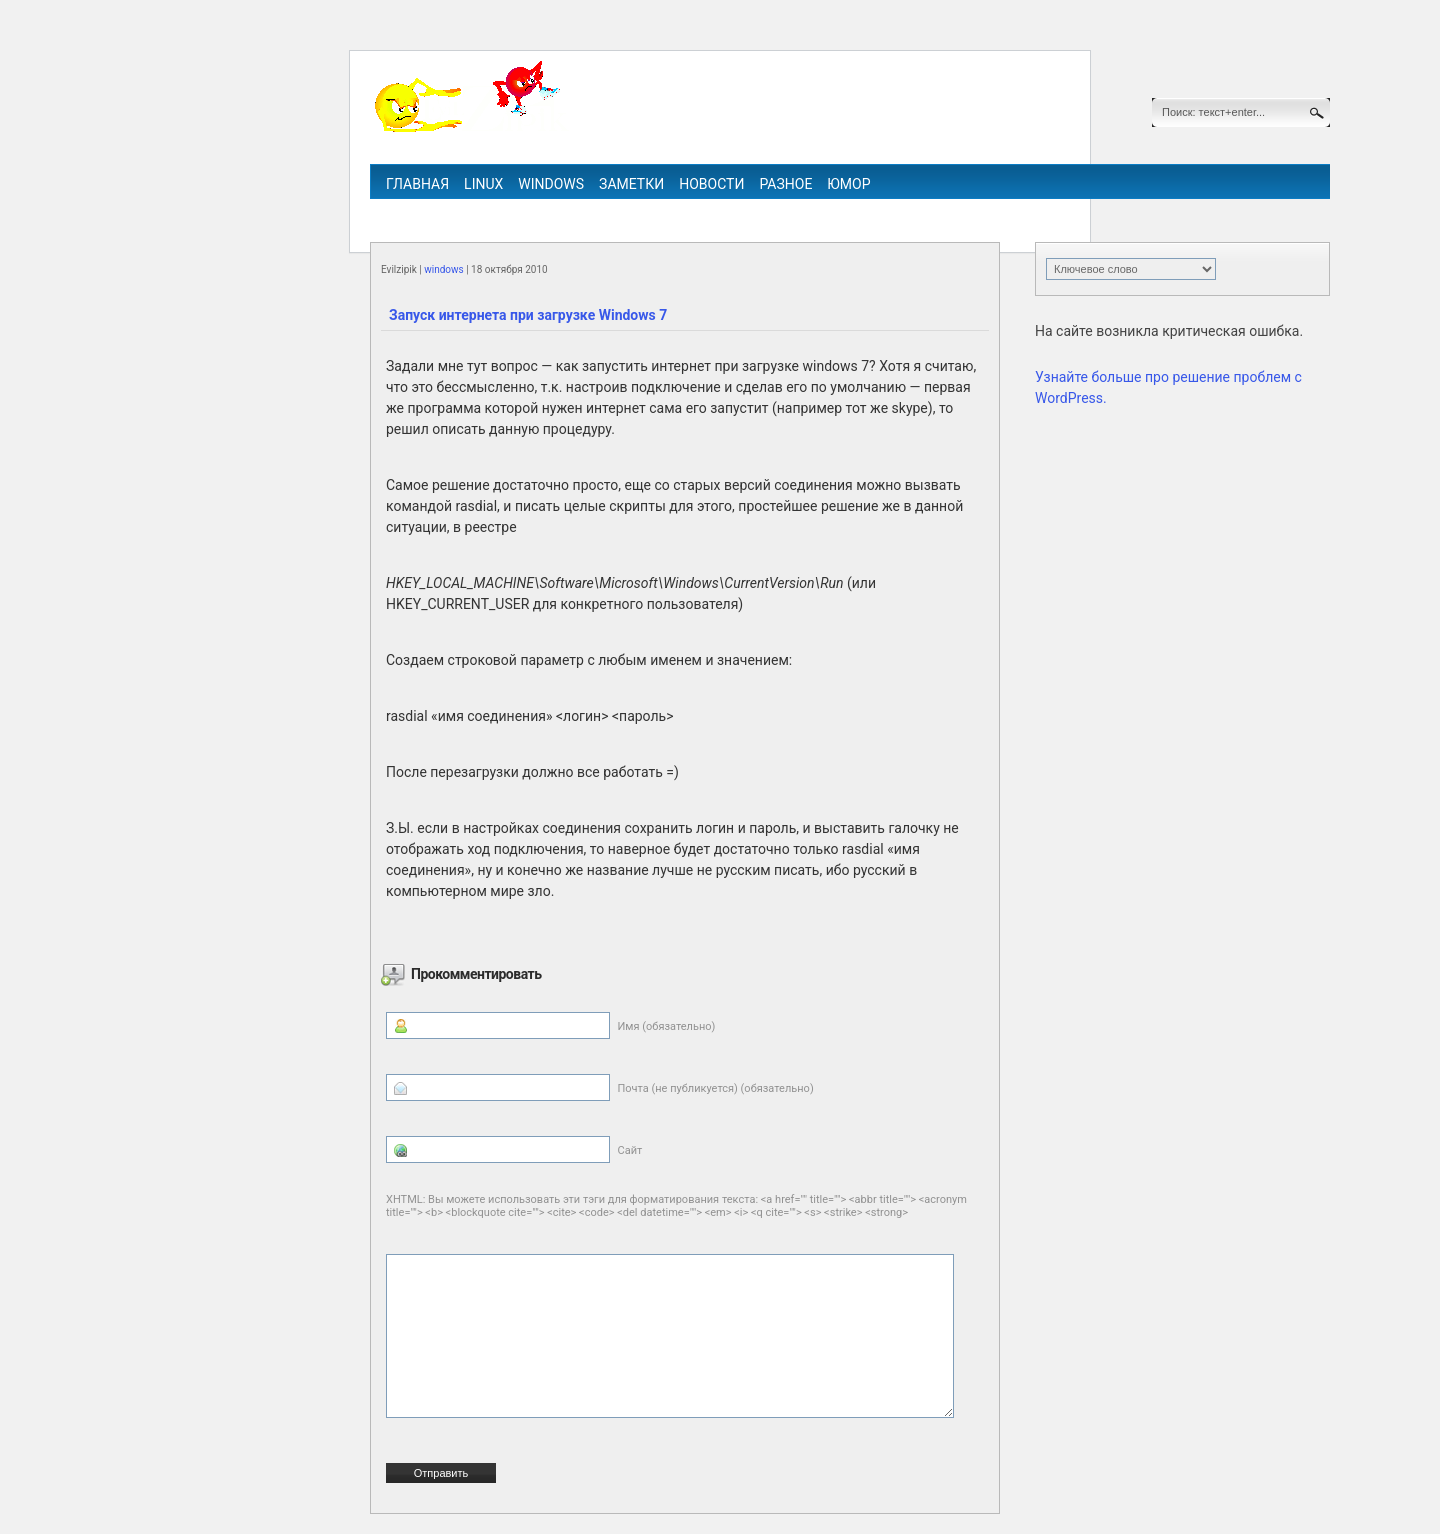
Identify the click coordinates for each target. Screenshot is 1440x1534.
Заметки (631, 184)
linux (483, 184)
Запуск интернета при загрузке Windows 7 (528, 315)
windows (551, 184)
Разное (785, 184)
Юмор (848, 184)
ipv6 (788, 212)
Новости (711, 184)
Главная (417, 184)
